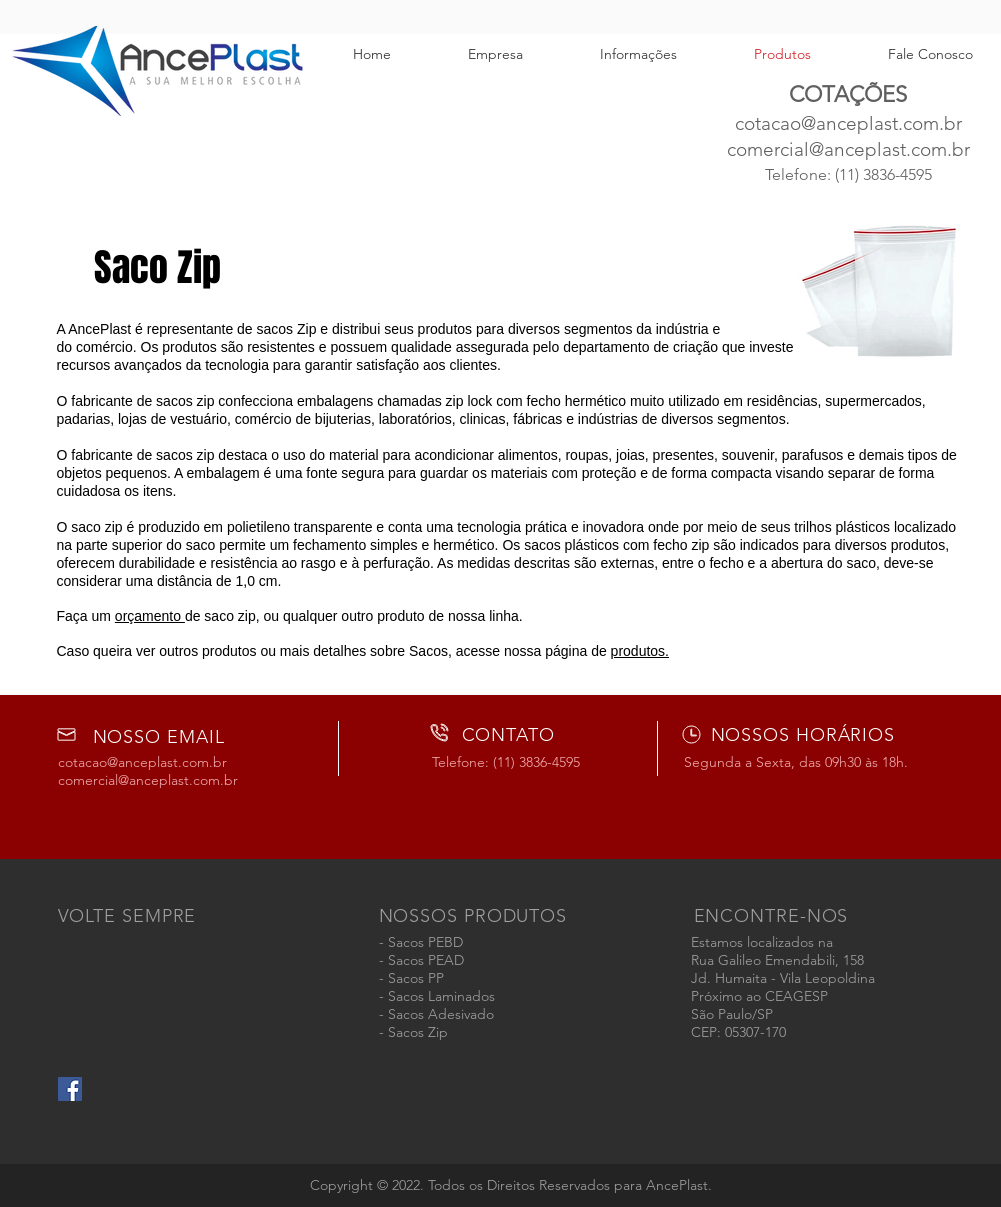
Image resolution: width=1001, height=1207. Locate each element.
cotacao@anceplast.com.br (848, 123)
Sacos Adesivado (441, 1014)
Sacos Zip (418, 1032)
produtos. (640, 651)
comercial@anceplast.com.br (848, 149)
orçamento (150, 616)
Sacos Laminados (441, 996)
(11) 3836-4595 (883, 174)
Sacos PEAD (426, 960)
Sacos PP (416, 978)
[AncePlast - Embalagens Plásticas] (70, 1089)
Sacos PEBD (425, 942)
